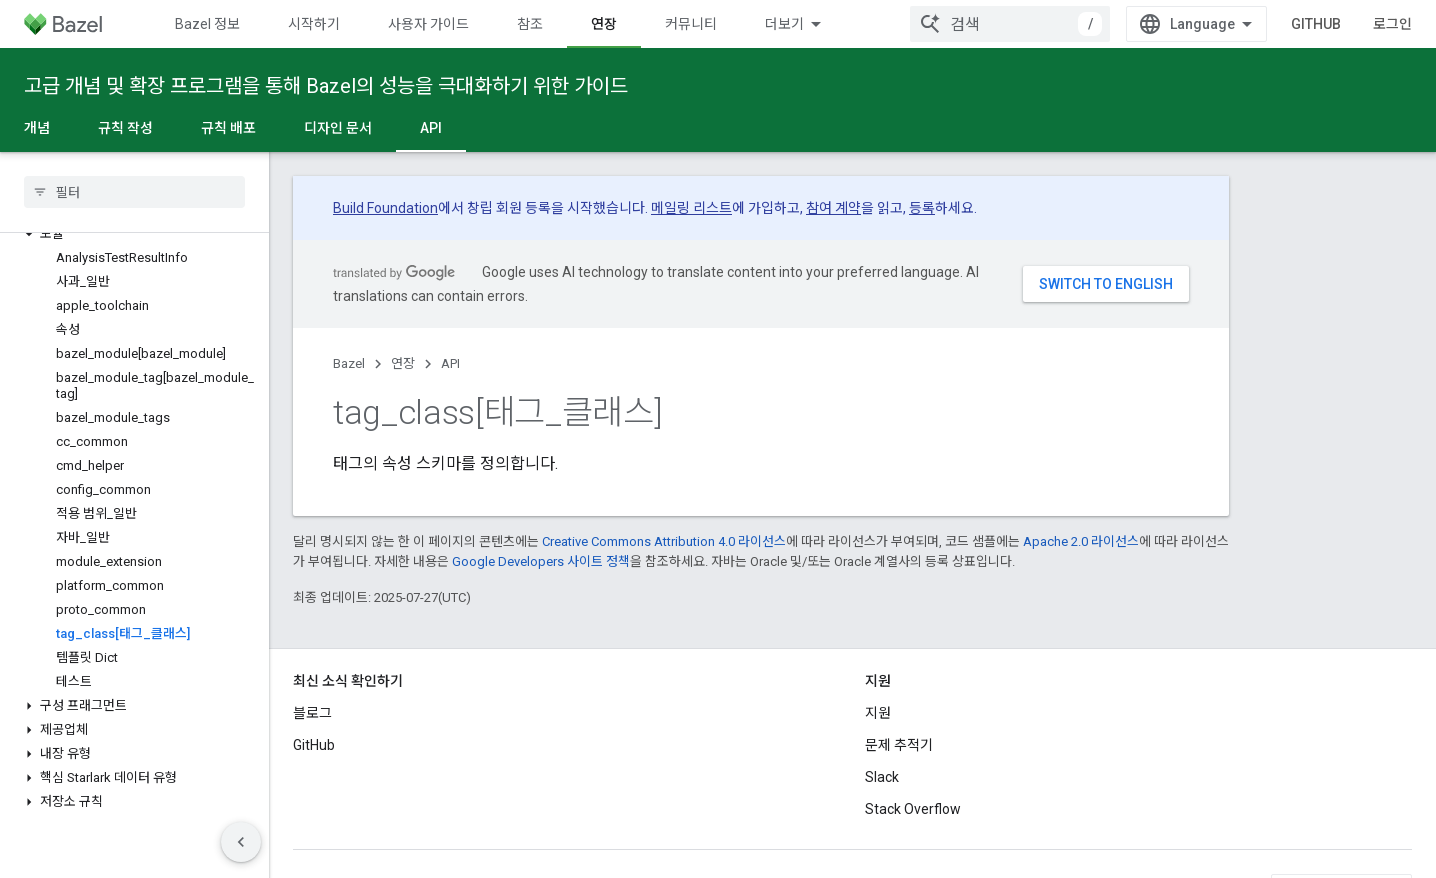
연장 (403, 363)
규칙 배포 (228, 128)
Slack (882, 777)
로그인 (1392, 24)
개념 (37, 128)
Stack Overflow (913, 809)
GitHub (1316, 24)
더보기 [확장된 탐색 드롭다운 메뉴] (784, 24)
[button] (134, 234)
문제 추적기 (899, 745)
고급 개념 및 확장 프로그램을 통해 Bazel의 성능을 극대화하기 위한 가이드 (326, 86)
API (450, 363)
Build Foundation (385, 208)
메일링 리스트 (691, 208)
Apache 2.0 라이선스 (1081, 541)
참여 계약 (833, 208)
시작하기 (314, 24)
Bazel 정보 (207, 24)
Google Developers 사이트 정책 (541, 561)
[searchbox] (134, 192)
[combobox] (1010, 24)
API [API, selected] (431, 128)
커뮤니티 (691, 24)
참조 (530, 24)
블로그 (312, 713)
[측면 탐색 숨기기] (241, 842)
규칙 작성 (125, 128)
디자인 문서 (338, 128)
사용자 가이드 (428, 24)
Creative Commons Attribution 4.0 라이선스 (664, 541)
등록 (922, 208)
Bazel (349, 363)
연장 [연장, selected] (604, 24)
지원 (878, 713)
